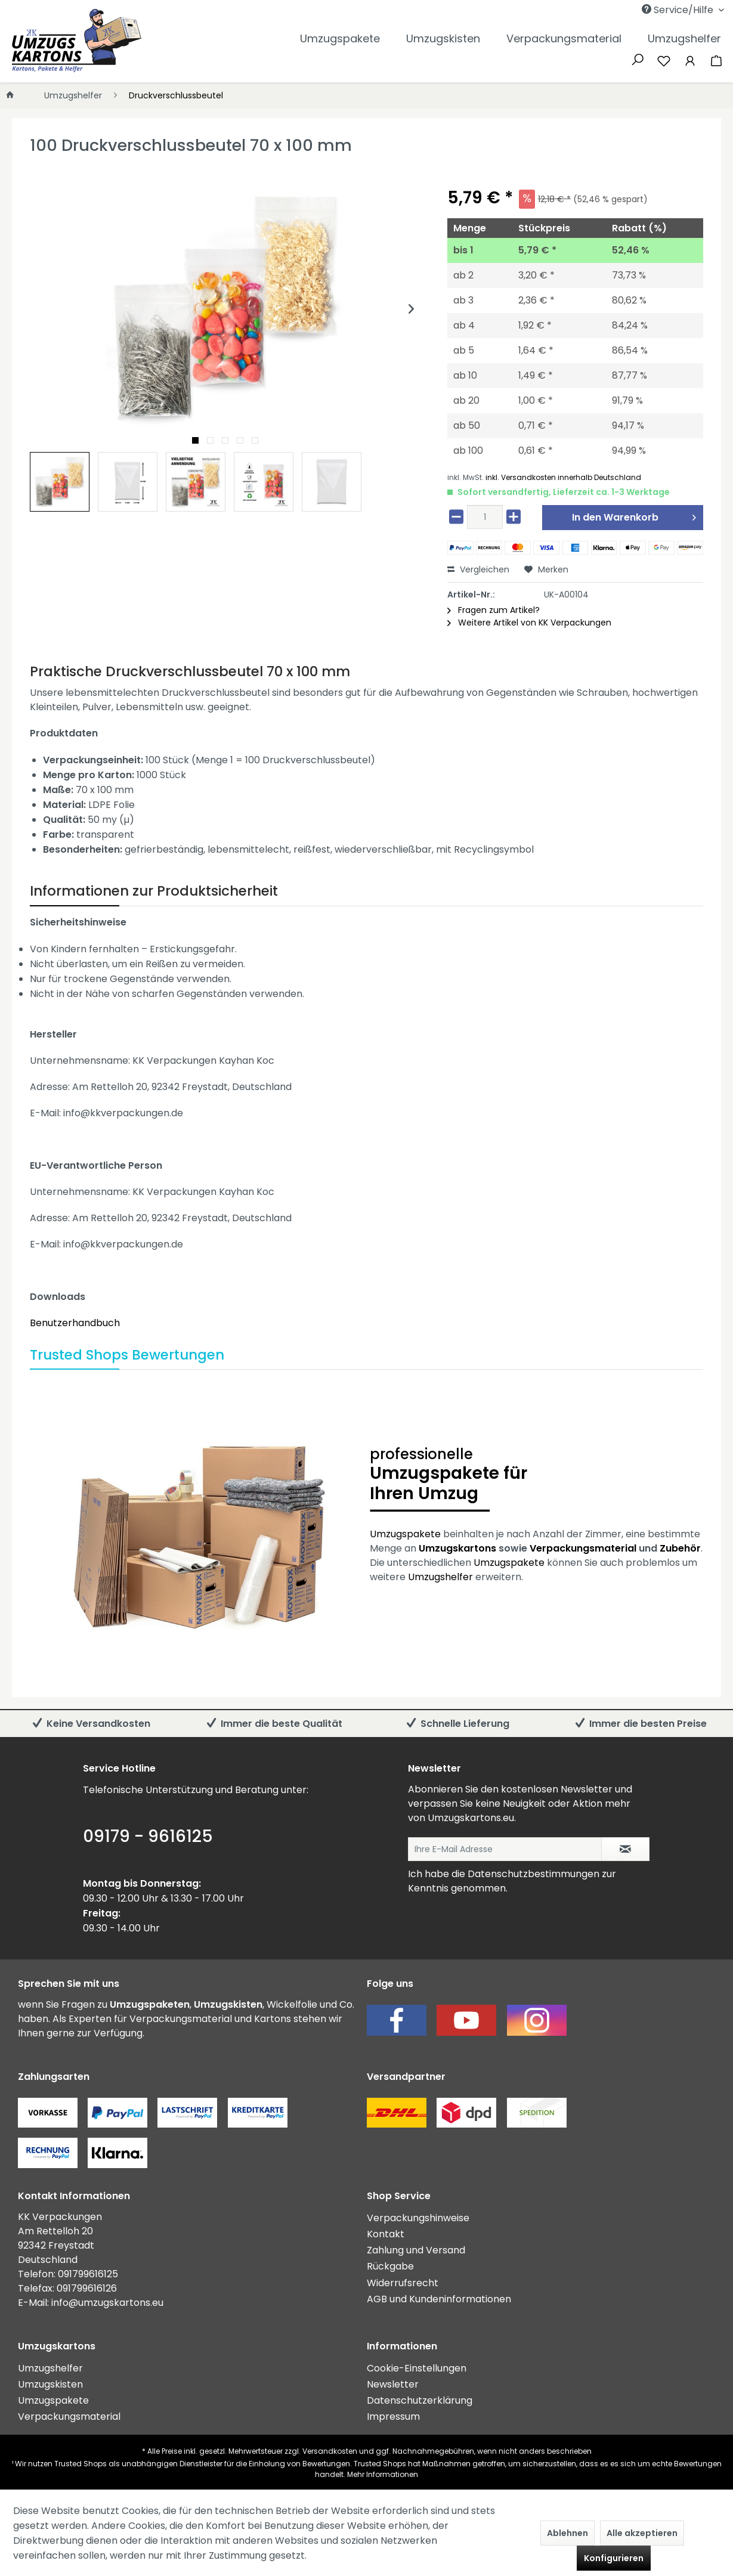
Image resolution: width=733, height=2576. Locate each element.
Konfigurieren (614, 2558)
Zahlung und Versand (416, 2250)
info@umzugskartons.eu (107, 2302)
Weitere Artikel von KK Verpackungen (529, 622)
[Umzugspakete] (340, 38)
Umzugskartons (457, 1548)
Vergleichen (478, 569)
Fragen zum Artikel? (493, 610)
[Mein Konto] (690, 59)
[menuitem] (624, 9)
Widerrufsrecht (402, 2283)
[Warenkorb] (716, 59)
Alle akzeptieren (642, 2533)
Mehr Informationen (382, 2474)
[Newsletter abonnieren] (625, 1849)
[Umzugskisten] (443, 38)
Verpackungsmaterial (583, 1548)
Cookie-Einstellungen (416, 2368)
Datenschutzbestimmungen (533, 1874)
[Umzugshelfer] (684, 38)
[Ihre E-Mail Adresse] (504, 1849)
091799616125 (88, 2274)
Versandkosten (329, 2451)
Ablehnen (567, 2533)
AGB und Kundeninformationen (439, 2299)
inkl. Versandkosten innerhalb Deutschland (563, 477)
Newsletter (393, 2384)
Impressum (393, 2416)
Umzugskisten (50, 2384)
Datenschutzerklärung (419, 2400)
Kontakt (385, 2234)
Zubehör (680, 1548)
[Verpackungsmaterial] (564, 38)
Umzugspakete (405, 1534)
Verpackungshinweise (418, 2218)
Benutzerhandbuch (75, 1323)
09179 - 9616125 (148, 1836)
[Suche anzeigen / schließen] (637, 58)
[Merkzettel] (664, 59)
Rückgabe (390, 2266)
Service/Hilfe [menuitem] (679, 10)
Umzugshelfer (440, 1577)
